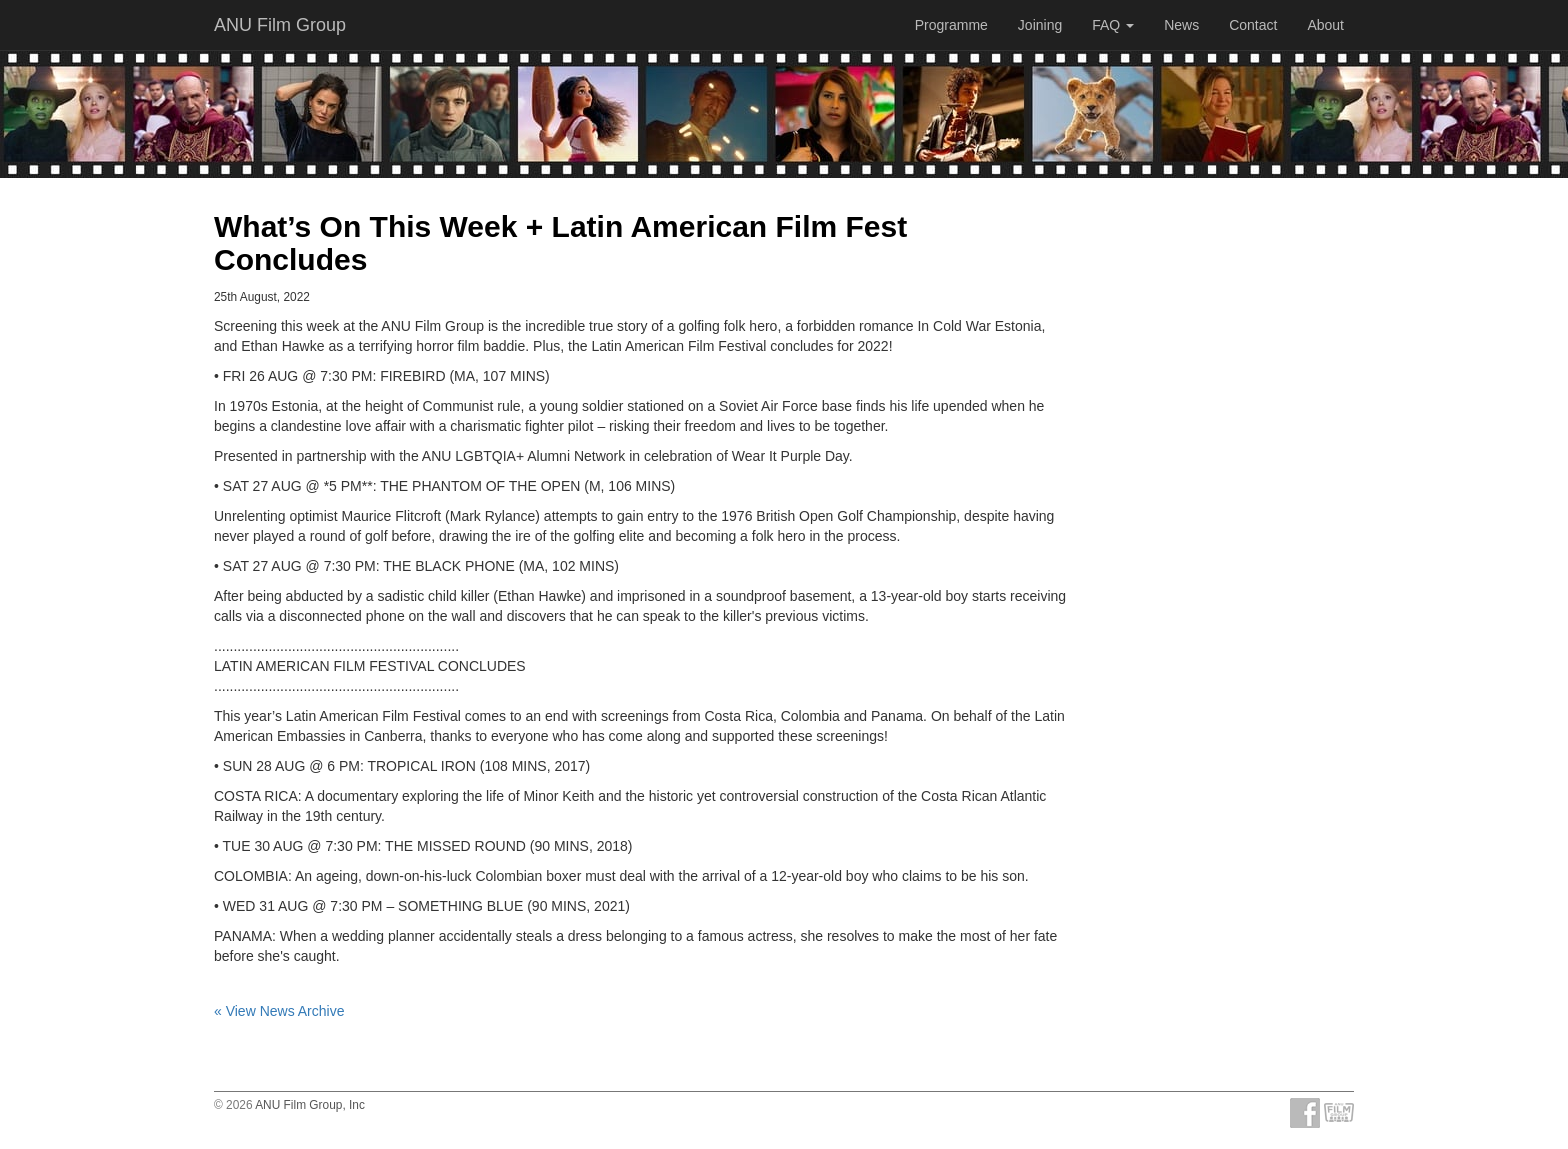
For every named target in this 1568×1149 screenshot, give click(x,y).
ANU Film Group (280, 25)
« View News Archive (279, 1011)
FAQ (1113, 25)
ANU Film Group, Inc (310, 1105)
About (1325, 25)
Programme (951, 25)
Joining (1040, 25)
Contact (1253, 25)
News (1181, 25)
